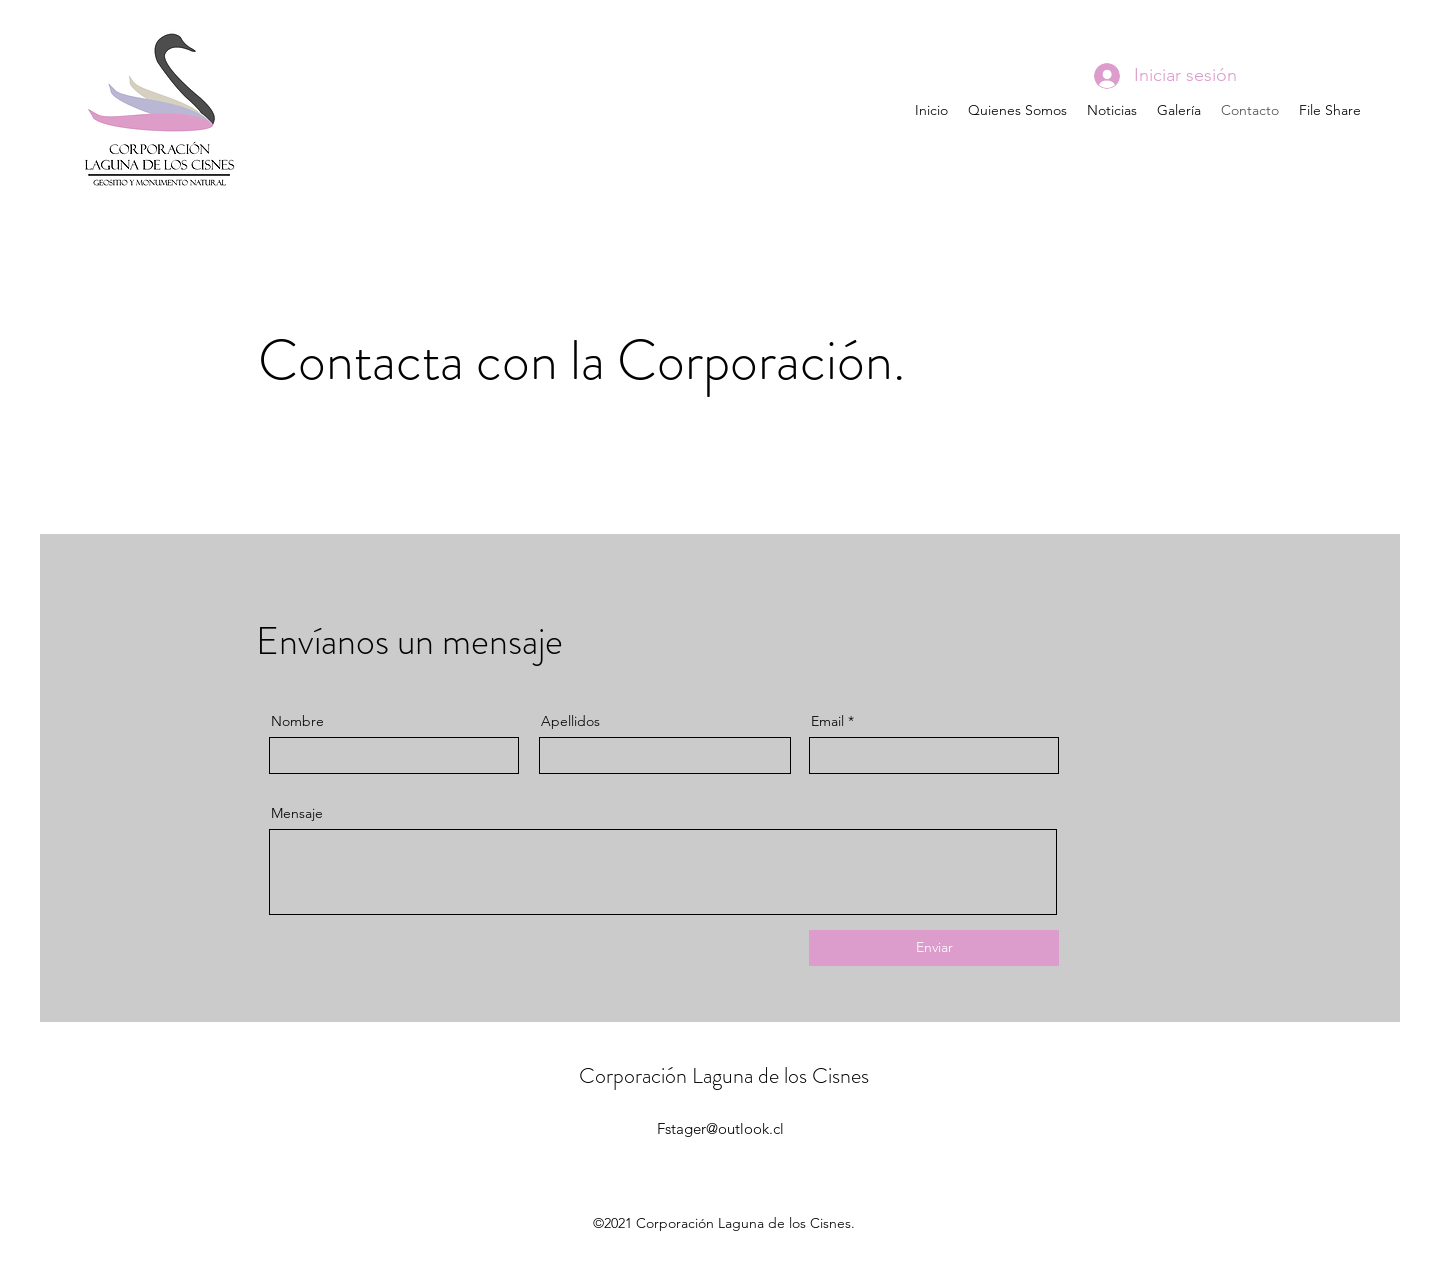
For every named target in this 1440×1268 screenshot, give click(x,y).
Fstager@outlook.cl (720, 1128)
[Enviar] (934, 948)
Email (827, 721)
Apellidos (570, 721)
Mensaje (297, 813)
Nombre (297, 721)
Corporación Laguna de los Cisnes (724, 1075)
